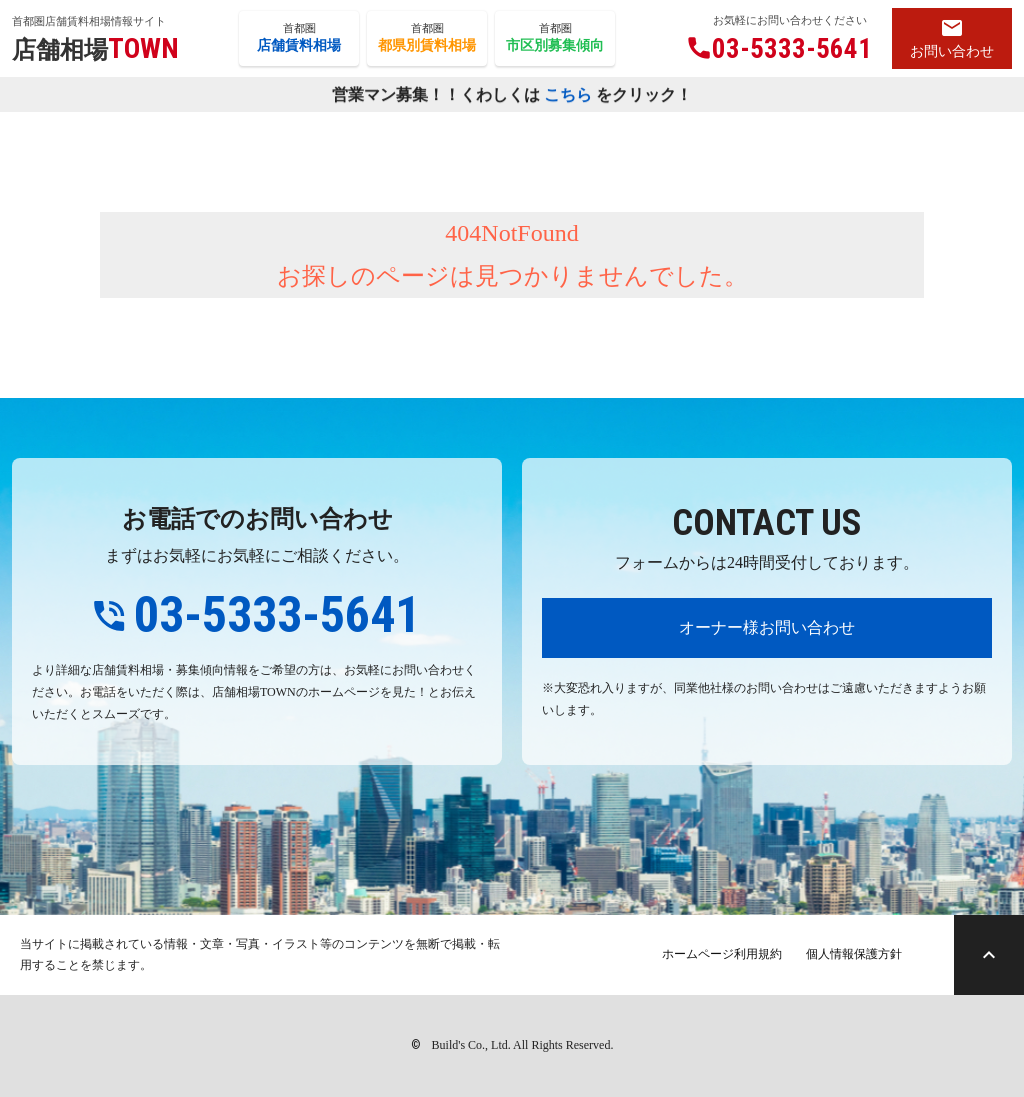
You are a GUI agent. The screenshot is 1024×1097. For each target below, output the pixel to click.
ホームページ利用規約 (722, 954)
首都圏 (299, 39)
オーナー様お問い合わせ (767, 627)
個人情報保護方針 (854, 954)
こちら (568, 95)
